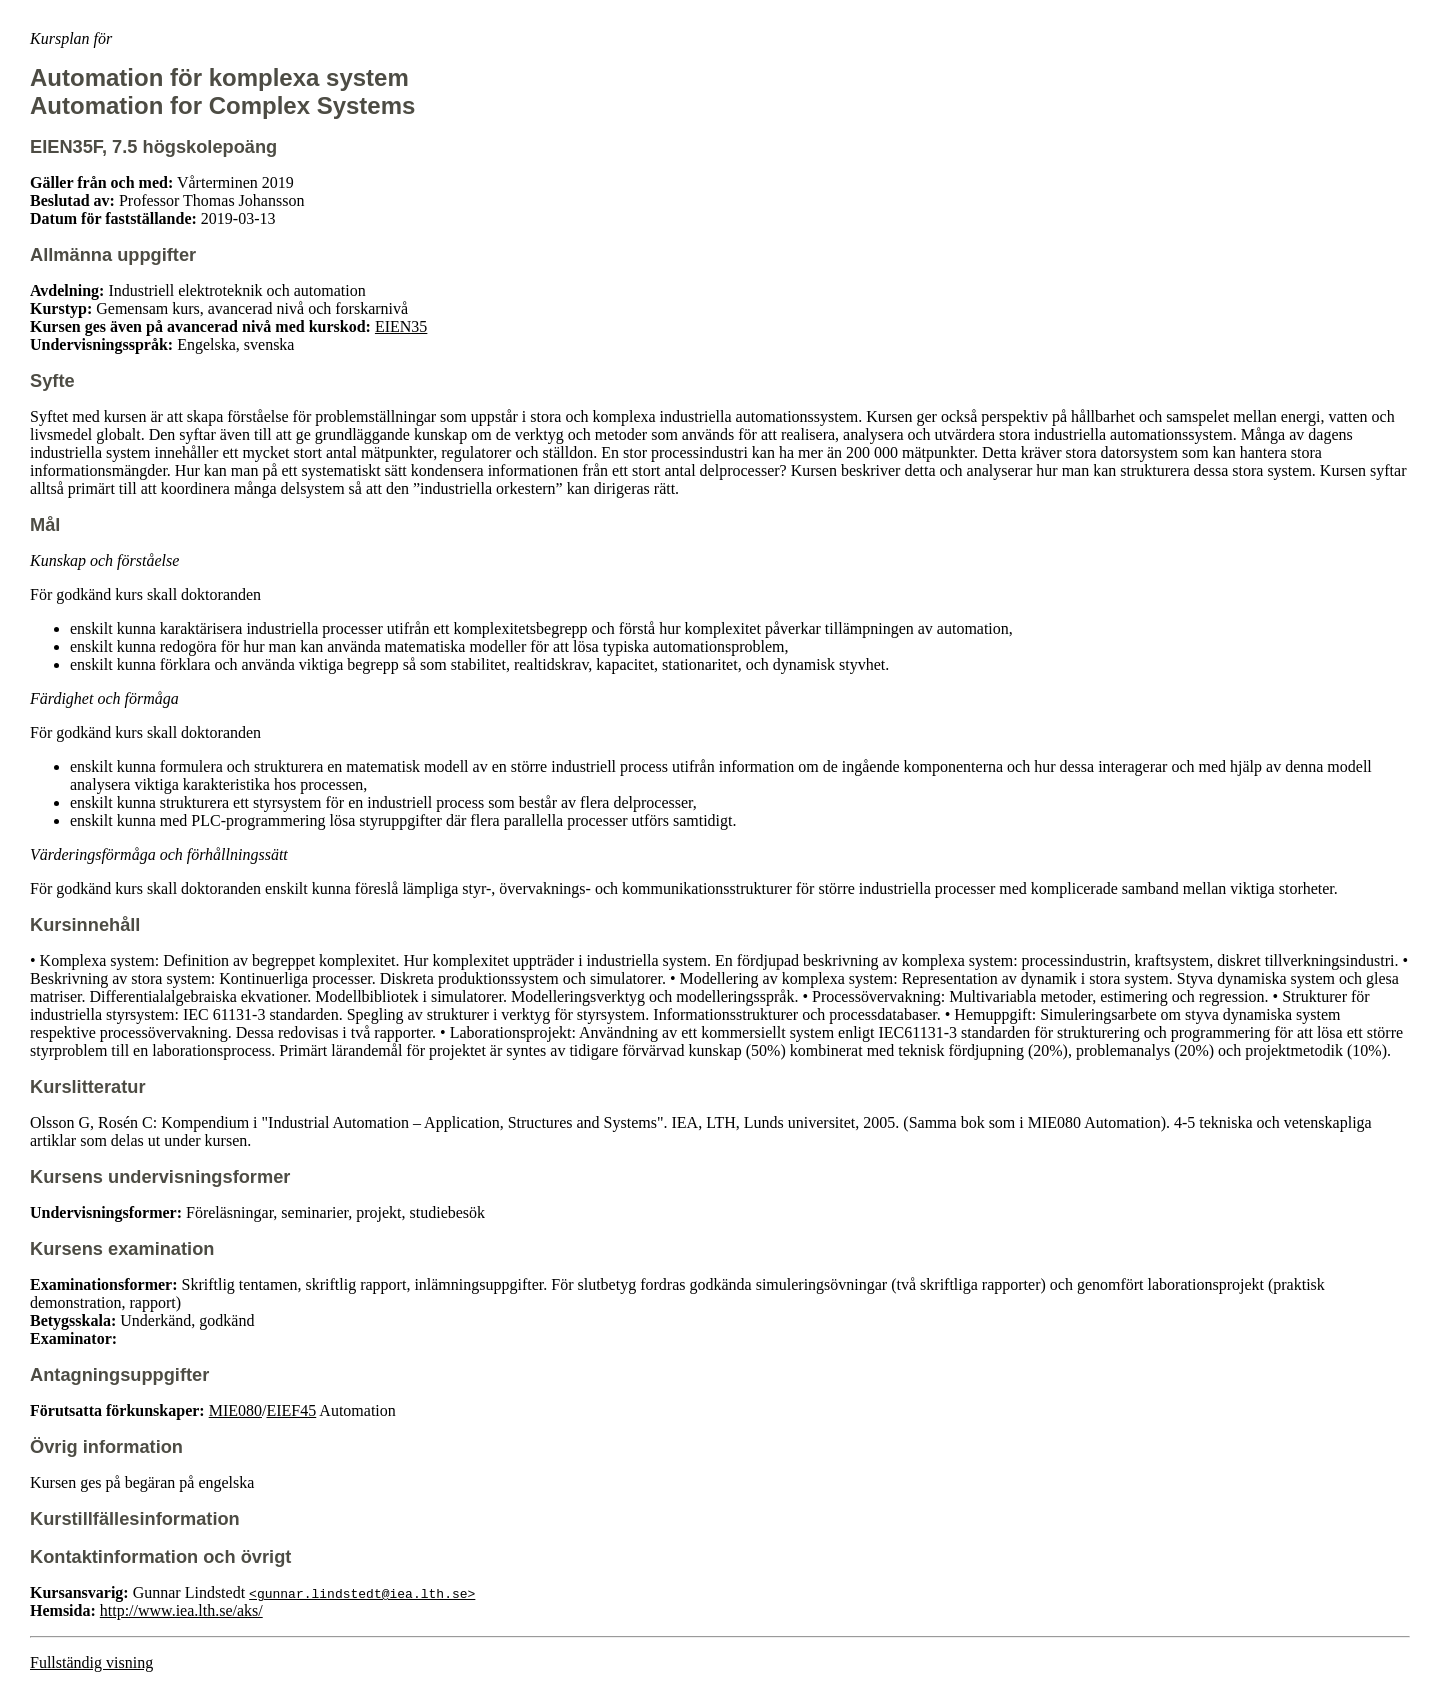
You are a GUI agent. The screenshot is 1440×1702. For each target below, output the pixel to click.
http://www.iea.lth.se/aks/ (181, 1610)
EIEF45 (291, 1410)
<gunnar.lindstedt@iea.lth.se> (362, 1593)
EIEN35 (401, 326)
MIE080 (235, 1410)
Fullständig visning (91, 1662)
